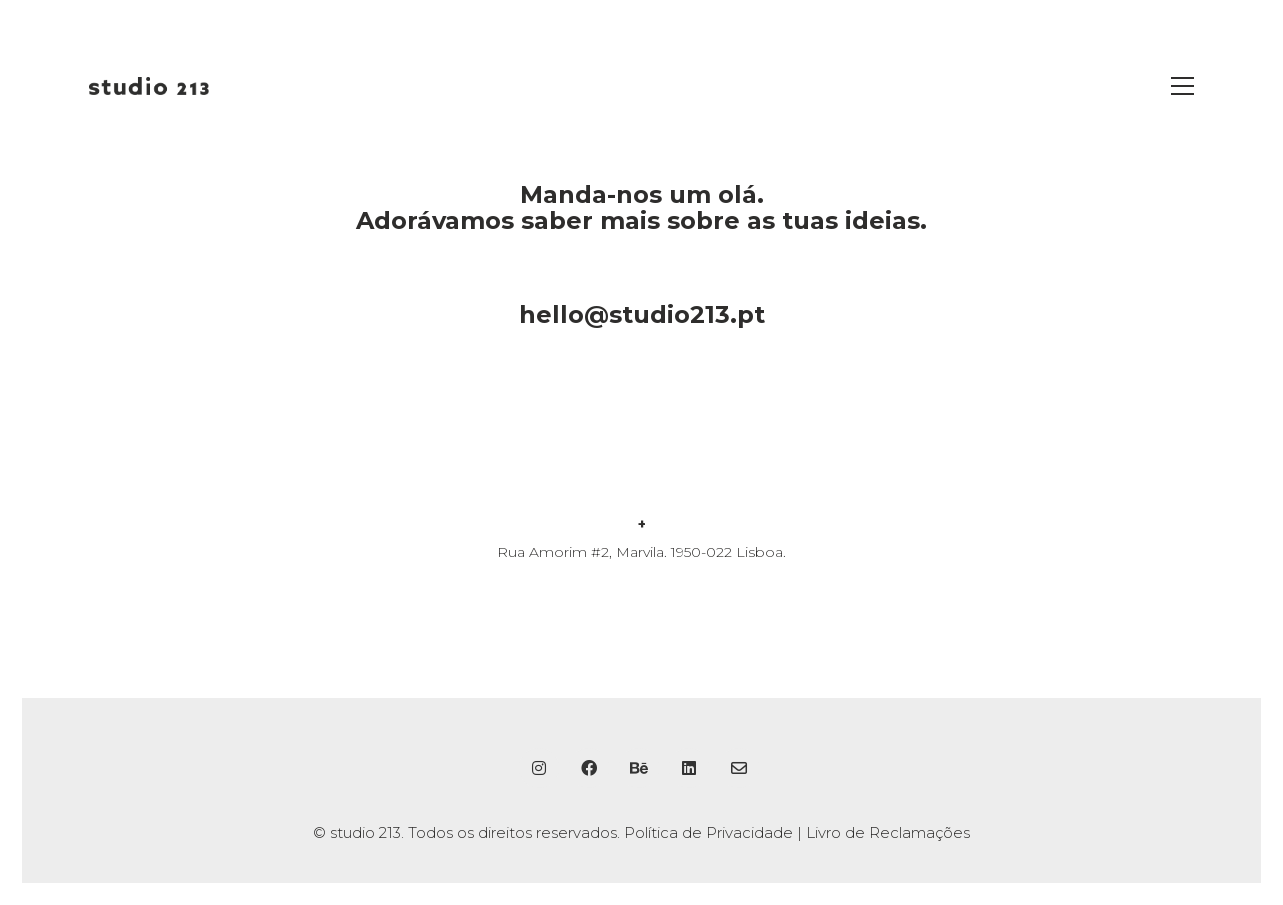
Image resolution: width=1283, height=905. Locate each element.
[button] (1182, 86)
